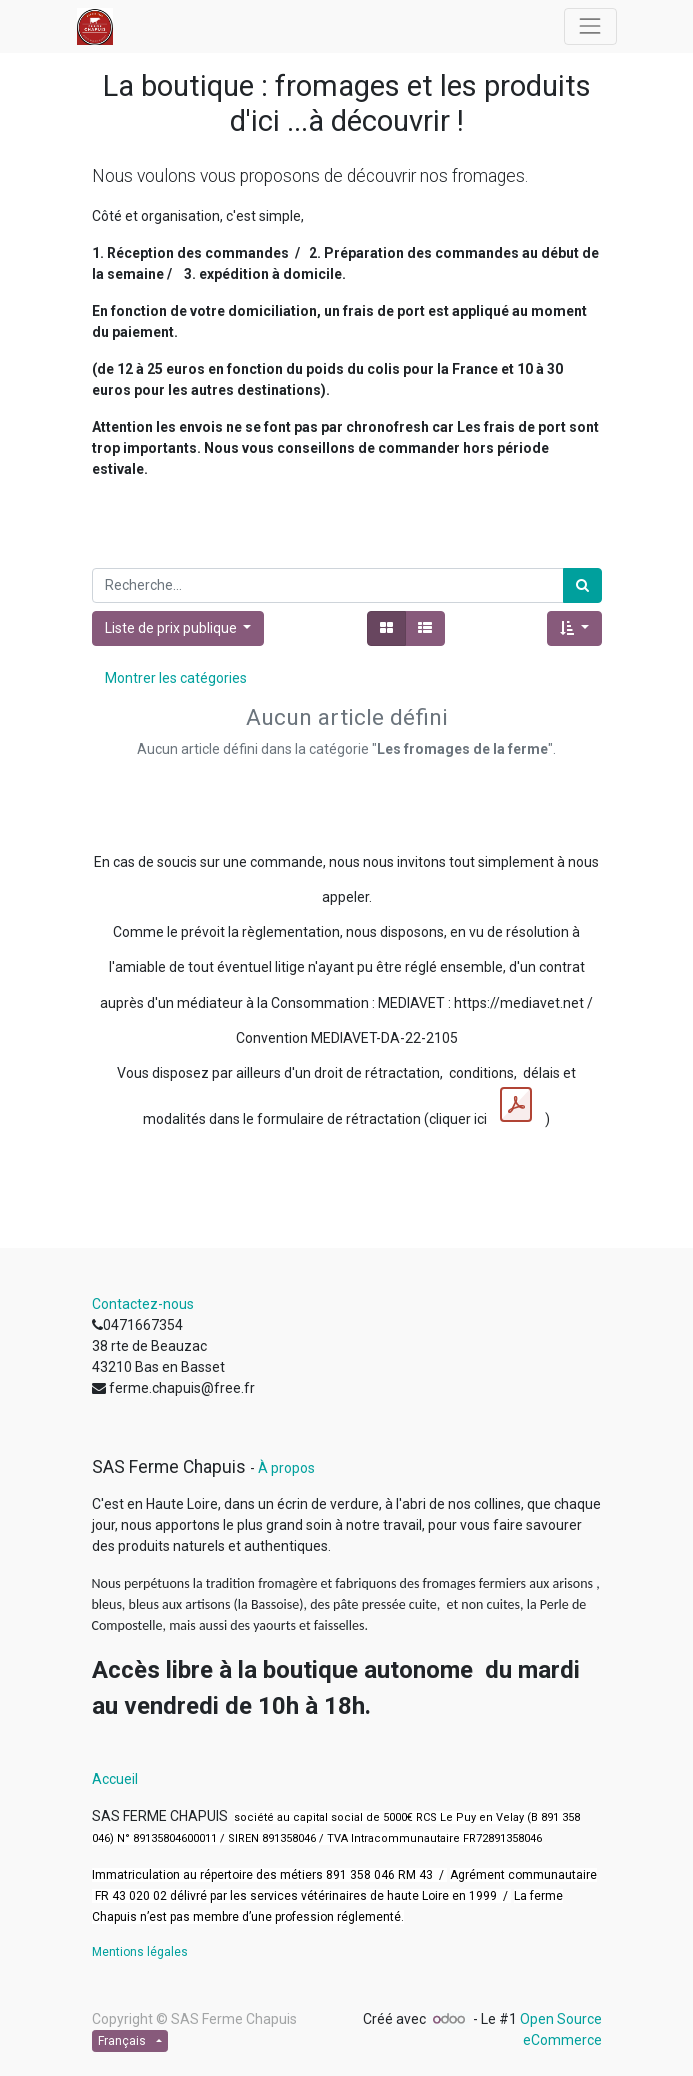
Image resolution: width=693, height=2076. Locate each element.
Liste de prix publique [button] (172, 628)
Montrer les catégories (176, 678)
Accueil (115, 1779)
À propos (286, 1468)
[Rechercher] (582, 585)
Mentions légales (140, 1952)
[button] (574, 628)
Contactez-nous (143, 1304)
